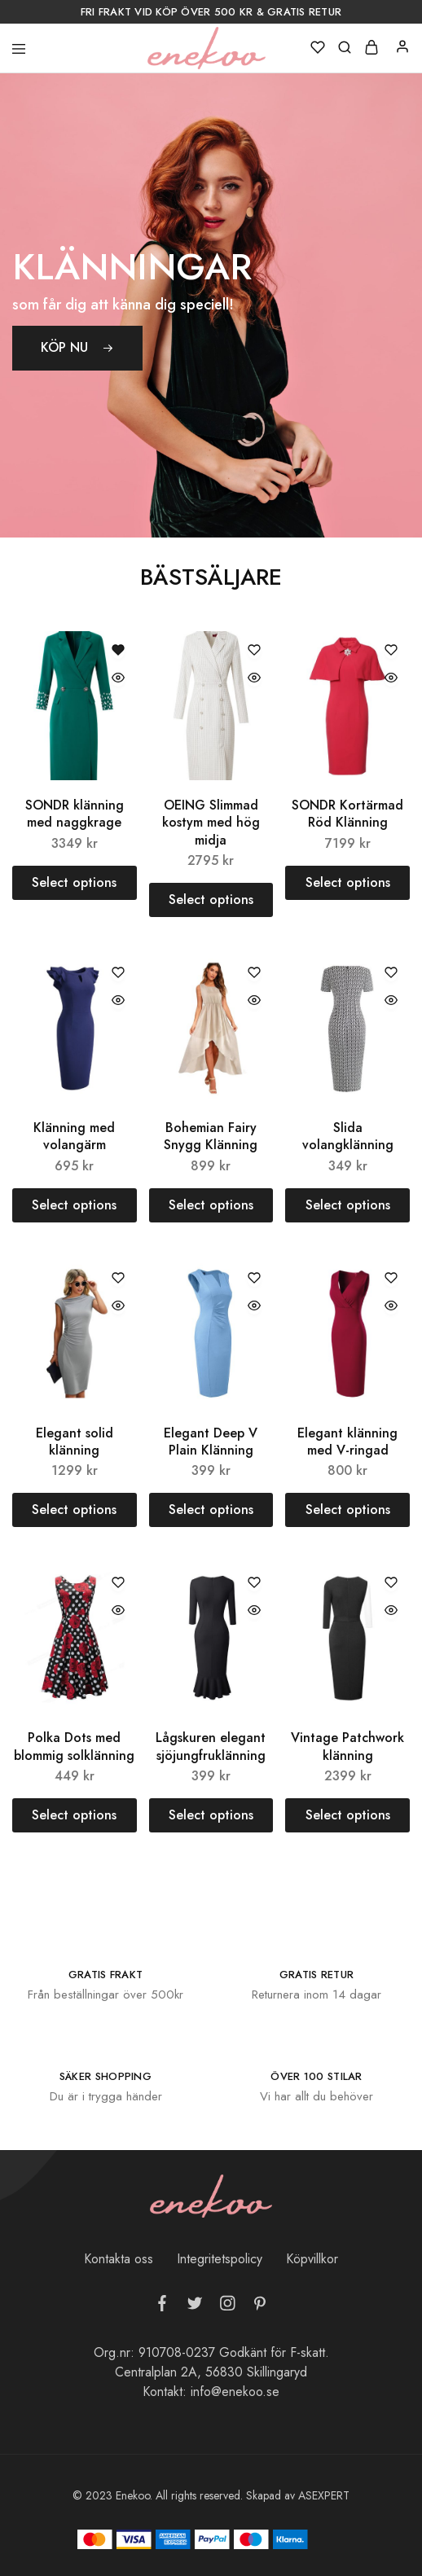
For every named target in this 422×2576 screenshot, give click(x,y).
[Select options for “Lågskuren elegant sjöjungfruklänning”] (211, 1815)
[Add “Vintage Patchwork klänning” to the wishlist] (391, 1583)
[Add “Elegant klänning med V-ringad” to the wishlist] (391, 1279)
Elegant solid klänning (74, 1441)
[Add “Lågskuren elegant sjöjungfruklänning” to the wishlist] (254, 1583)
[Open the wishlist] (118, 651)
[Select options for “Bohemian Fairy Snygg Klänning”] (211, 1205)
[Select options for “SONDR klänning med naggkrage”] (74, 883)
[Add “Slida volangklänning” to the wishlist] (391, 973)
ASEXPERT (323, 2495)
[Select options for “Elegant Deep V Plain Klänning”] (211, 1510)
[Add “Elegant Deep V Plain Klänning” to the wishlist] (254, 1279)
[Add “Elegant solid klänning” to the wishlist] (118, 1279)
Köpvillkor (312, 2258)
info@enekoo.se (235, 2391)
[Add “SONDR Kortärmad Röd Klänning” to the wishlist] (391, 651)
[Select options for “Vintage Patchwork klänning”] (347, 1815)
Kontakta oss (118, 2258)
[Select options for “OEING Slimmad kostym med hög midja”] (211, 900)
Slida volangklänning (347, 1136)
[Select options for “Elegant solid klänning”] (74, 1510)
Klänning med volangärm (74, 1136)
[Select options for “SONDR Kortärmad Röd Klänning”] (347, 883)
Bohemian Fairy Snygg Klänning (210, 1136)
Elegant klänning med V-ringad (347, 1441)
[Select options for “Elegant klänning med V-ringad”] (347, 1510)
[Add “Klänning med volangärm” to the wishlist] (118, 973)
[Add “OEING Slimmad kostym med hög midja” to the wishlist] (254, 651)
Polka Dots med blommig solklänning (74, 1746)
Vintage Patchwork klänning (347, 1746)
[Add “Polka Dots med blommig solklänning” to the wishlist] (118, 1583)
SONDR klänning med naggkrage (74, 814)
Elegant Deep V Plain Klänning (210, 1441)
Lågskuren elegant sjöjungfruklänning (211, 1746)
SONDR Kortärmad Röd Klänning (347, 814)
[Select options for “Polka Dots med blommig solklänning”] (74, 1815)
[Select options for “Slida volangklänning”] (347, 1205)
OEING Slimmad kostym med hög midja (211, 822)
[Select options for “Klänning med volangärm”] (74, 1205)
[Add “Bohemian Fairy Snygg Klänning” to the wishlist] (254, 973)
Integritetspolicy (219, 2258)
